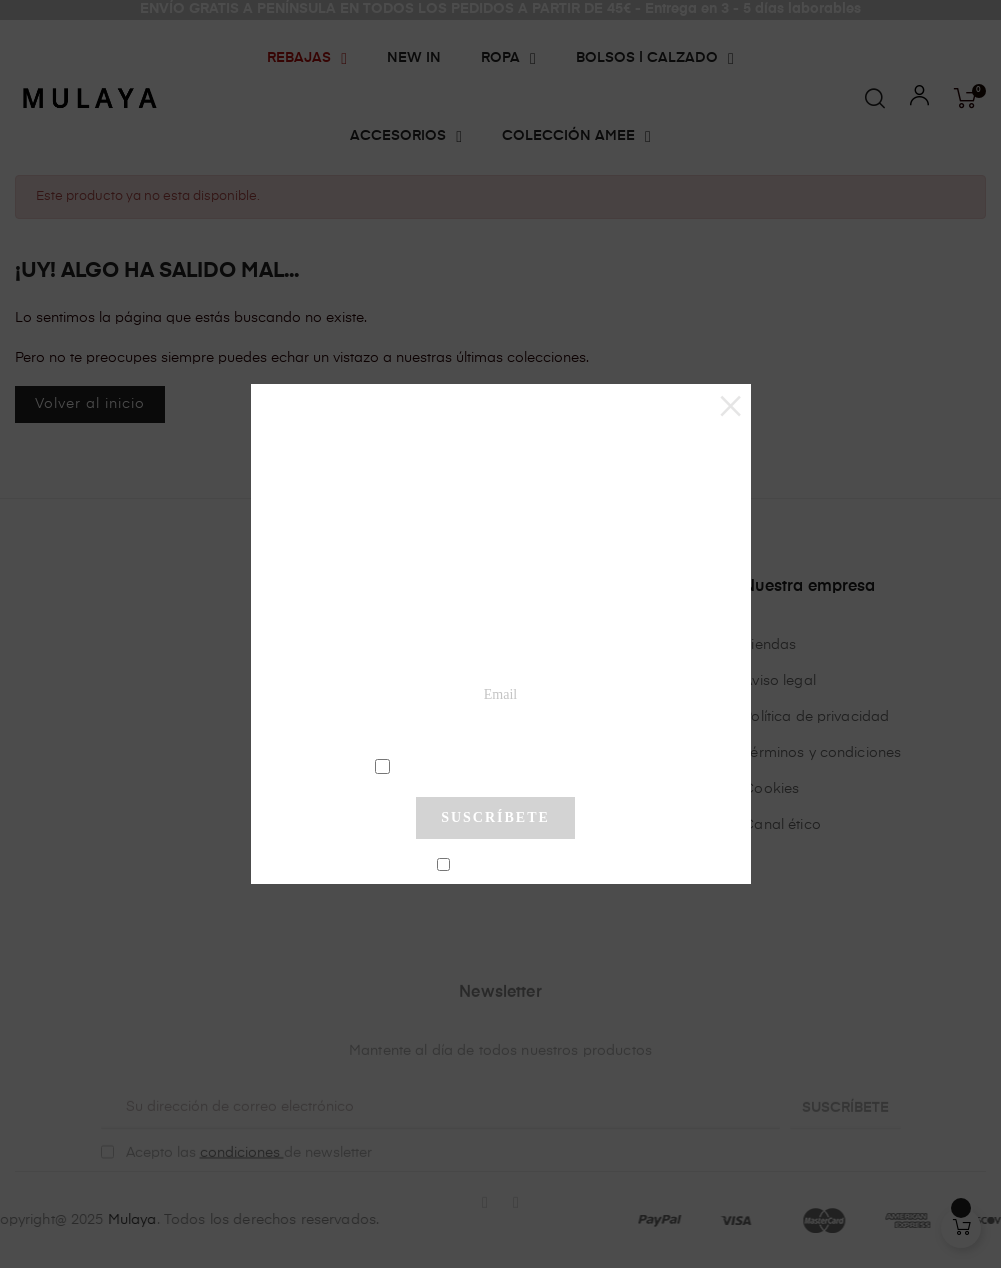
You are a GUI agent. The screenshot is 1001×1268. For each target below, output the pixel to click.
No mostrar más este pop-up (503, 865)
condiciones (498, 765)
